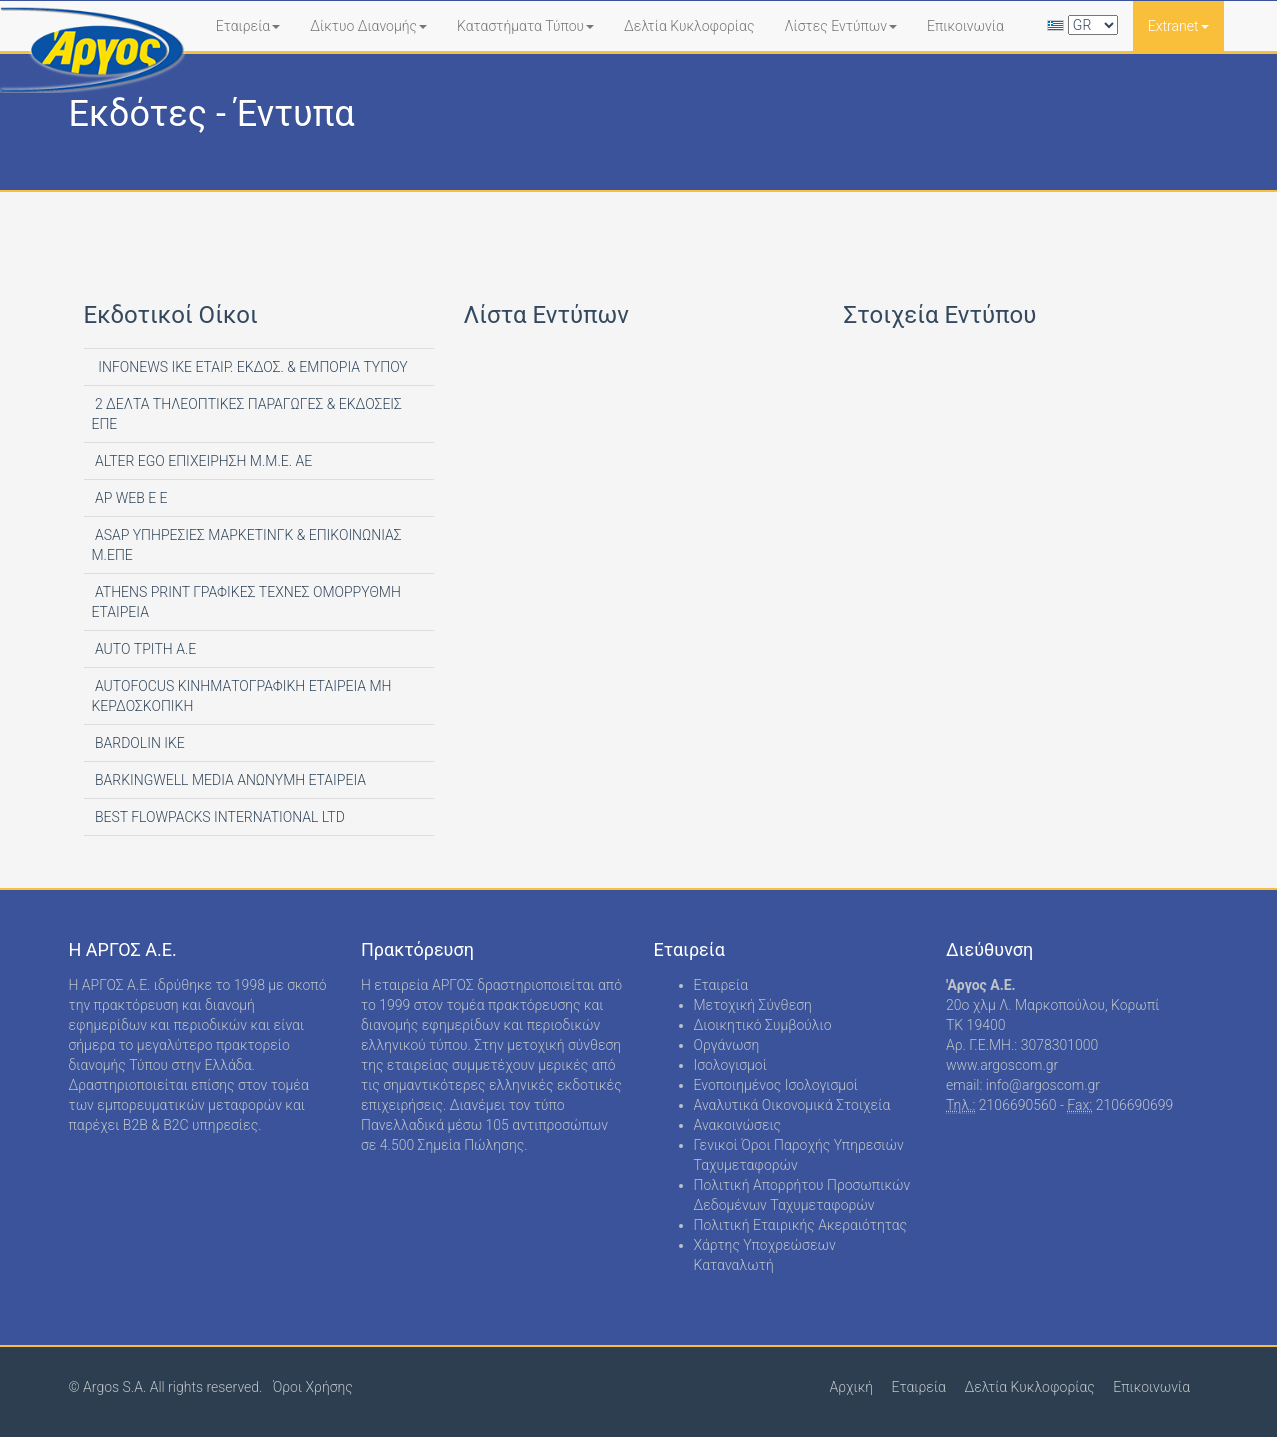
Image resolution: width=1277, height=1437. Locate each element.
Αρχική (851, 1387)
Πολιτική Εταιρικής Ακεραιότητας (801, 1225)
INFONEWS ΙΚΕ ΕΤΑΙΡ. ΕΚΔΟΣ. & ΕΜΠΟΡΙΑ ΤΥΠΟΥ (250, 367)
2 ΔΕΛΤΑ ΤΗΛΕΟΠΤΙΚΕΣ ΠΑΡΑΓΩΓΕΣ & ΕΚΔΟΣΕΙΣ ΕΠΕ (247, 414)
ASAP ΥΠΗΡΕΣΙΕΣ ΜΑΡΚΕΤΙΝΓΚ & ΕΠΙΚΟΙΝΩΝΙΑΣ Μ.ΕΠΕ (247, 545)
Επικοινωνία (965, 26)
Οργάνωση (727, 1045)
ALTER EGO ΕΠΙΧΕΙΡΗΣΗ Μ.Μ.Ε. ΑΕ (202, 461)
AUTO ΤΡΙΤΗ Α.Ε (144, 649)
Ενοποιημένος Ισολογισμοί (776, 1085)
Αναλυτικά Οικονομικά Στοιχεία (792, 1105)
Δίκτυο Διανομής (368, 26)
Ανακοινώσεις (738, 1125)
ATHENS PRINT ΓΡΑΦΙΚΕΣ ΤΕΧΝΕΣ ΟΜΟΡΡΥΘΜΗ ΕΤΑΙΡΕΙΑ (246, 602)
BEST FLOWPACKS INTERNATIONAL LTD (218, 817)
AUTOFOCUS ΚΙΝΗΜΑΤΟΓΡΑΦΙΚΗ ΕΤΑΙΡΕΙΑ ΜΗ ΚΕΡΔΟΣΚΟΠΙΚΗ (242, 696)
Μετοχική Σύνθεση (753, 1005)
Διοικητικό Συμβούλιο (763, 1025)
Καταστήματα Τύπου (525, 26)
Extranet (1178, 26)
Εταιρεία (248, 26)
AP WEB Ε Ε (130, 498)
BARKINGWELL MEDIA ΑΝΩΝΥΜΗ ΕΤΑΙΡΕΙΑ (229, 780)
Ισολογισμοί (730, 1065)
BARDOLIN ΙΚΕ (138, 743)
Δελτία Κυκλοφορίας (689, 26)
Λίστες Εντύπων (840, 26)
